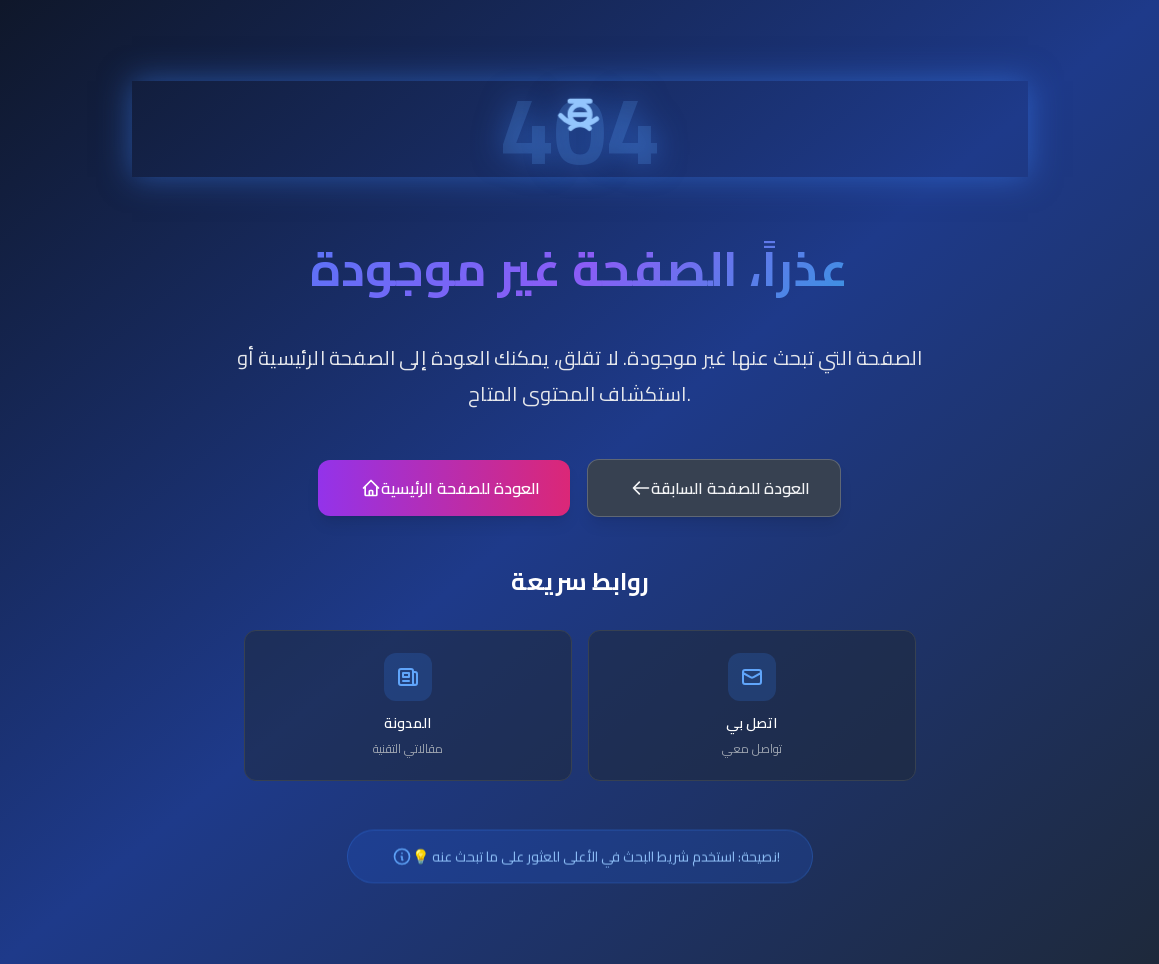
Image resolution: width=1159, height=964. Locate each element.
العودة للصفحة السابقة (721, 494)
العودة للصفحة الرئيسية (449, 494)
